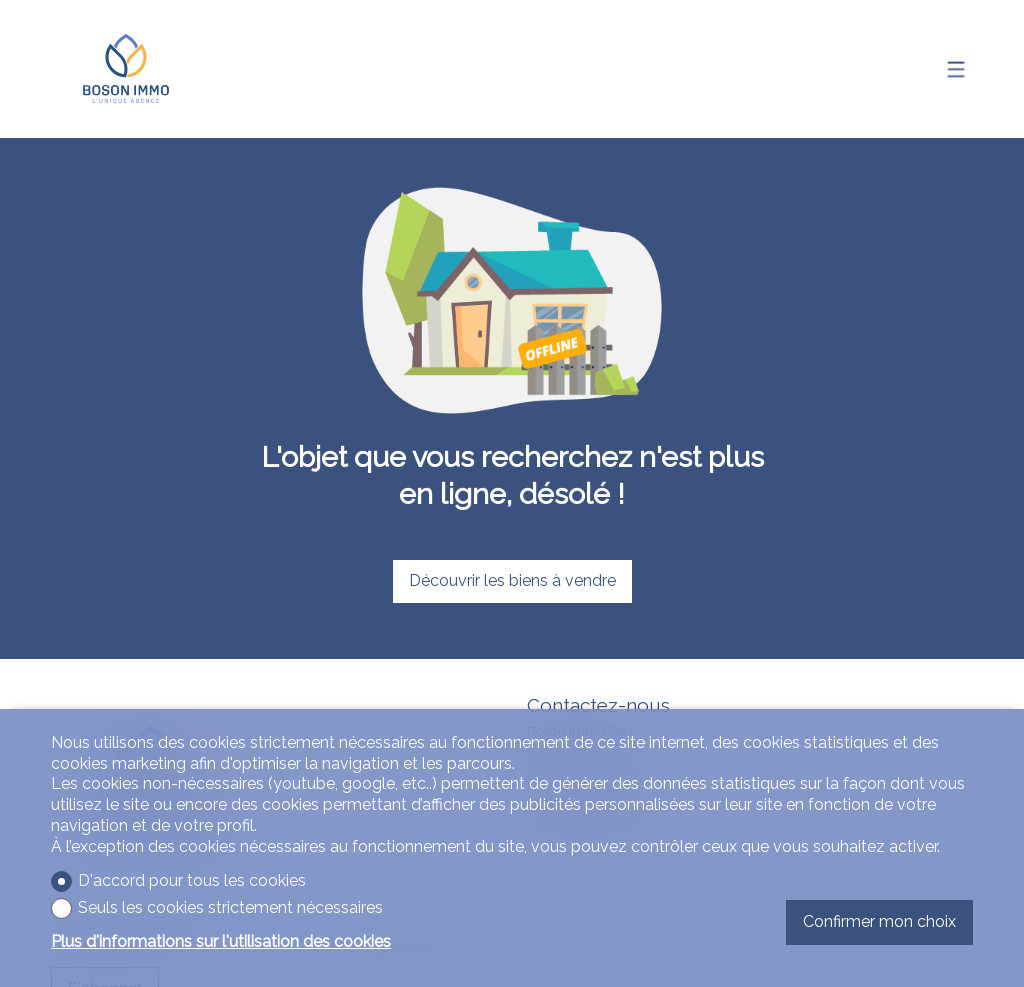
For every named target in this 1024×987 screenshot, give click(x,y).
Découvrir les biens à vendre (512, 580)
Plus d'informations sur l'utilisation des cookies (221, 941)
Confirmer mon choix (879, 921)
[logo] (126, 69)
